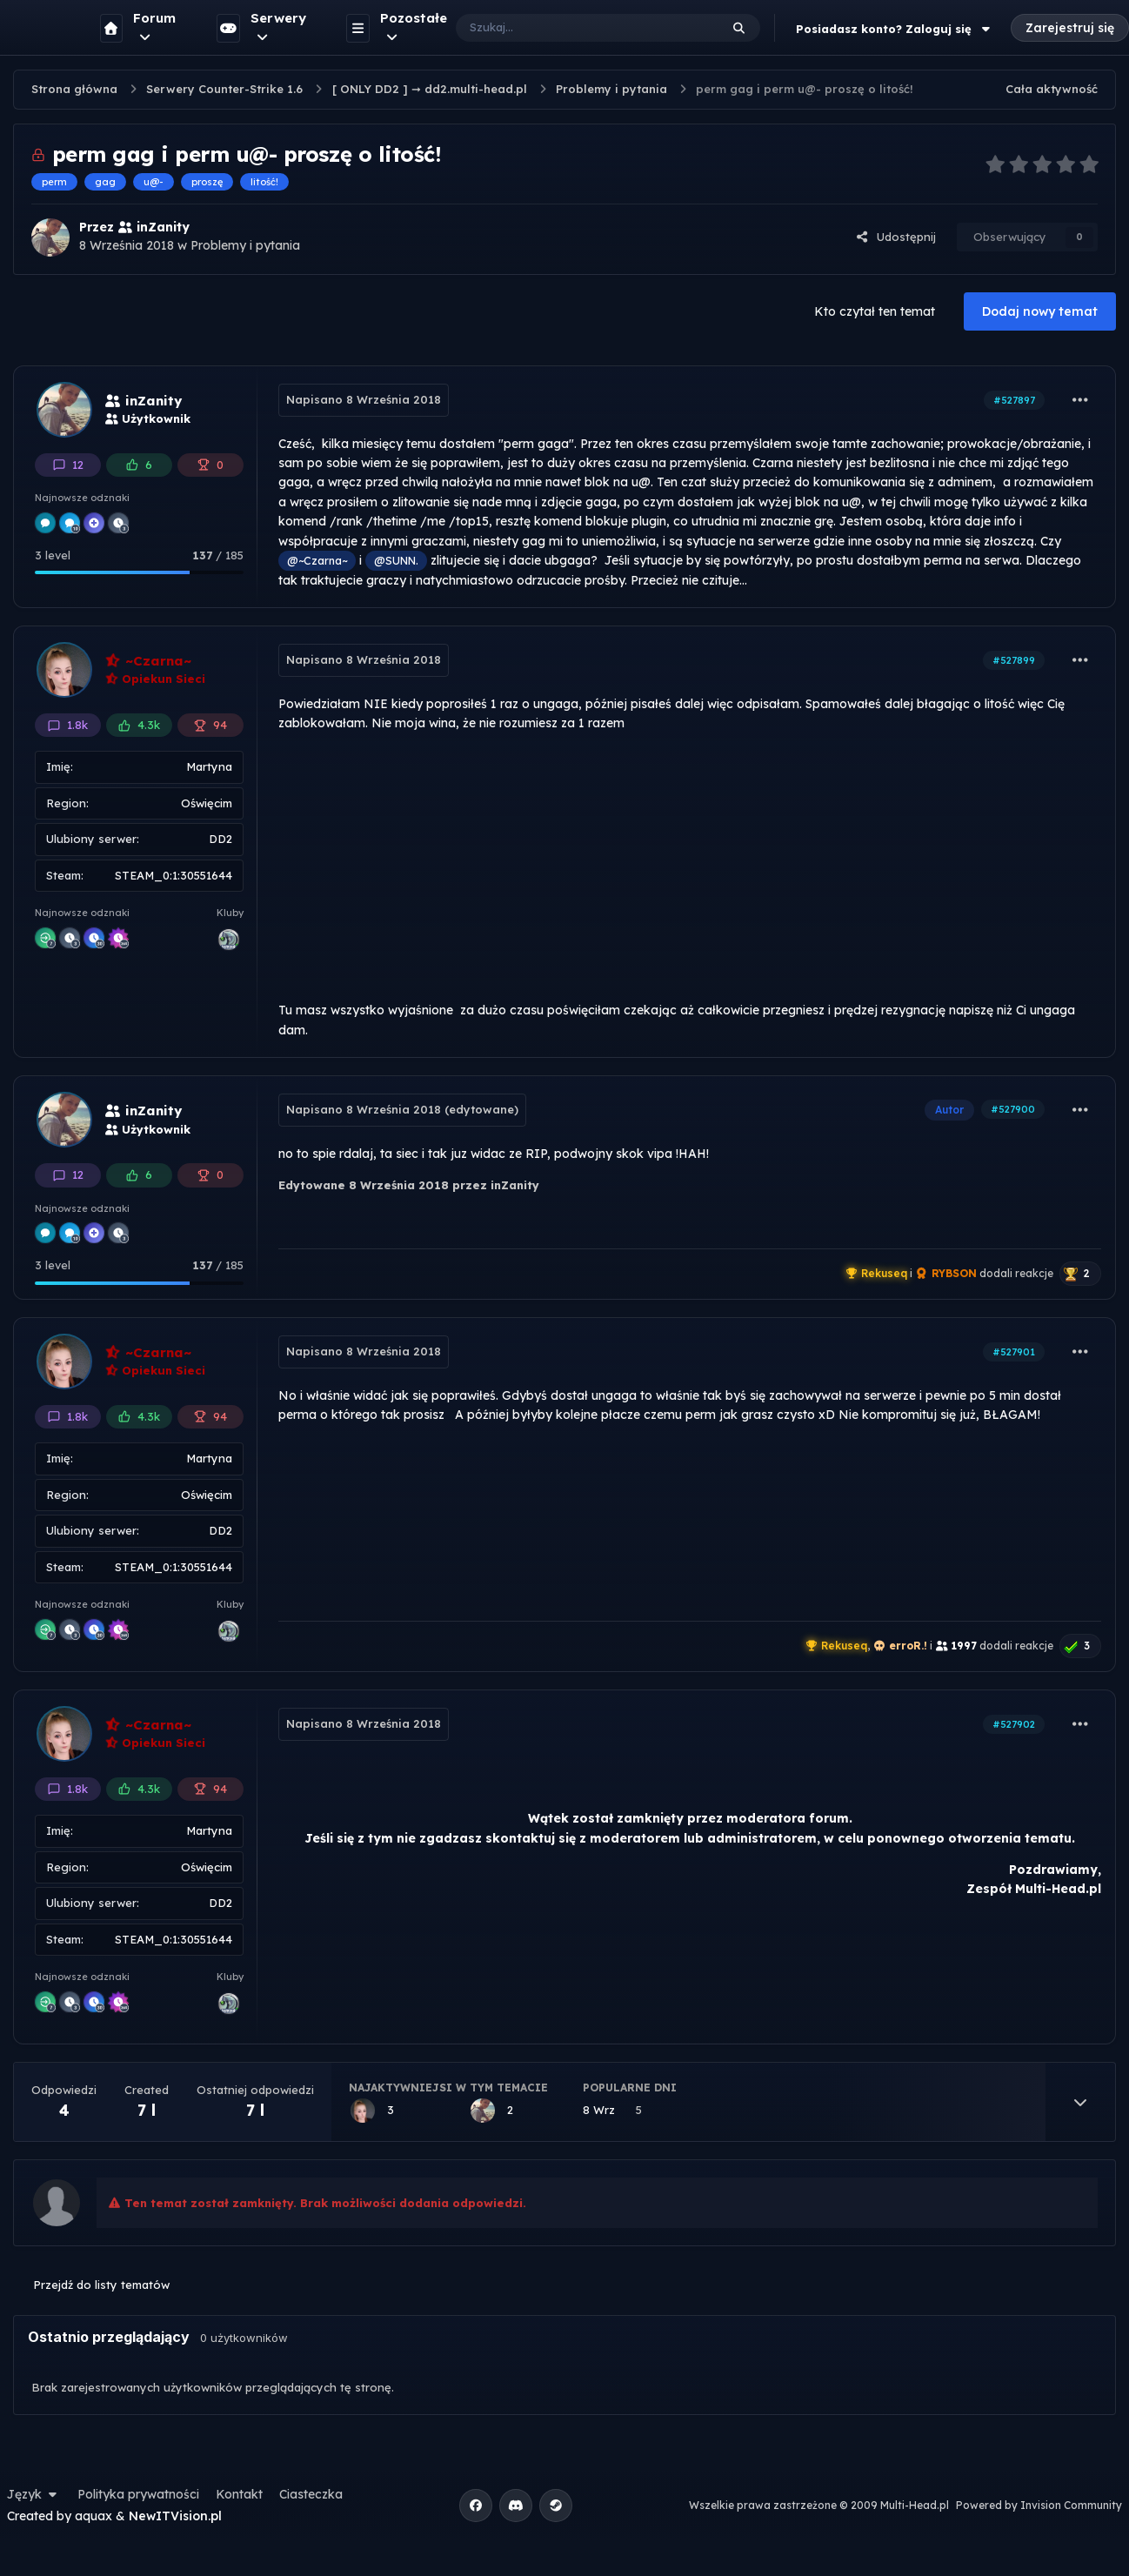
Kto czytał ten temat (874, 311)
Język (34, 2494)
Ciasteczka (311, 2494)
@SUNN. (396, 560)
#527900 (1013, 1109)
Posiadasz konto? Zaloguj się (895, 29)
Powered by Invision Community (1039, 2505)
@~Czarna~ (317, 560)
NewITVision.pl (175, 2516)
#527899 (1013, 660)
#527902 (1013, 1724)
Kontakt (239, 2494)
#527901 (1013, 1352)
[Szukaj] (570, 28)
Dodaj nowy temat (1040, 311)
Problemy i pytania (245, 245)
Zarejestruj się (1069, 28)
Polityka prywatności (138, 2494)
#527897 (1014, 400)
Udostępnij (896, 237)
